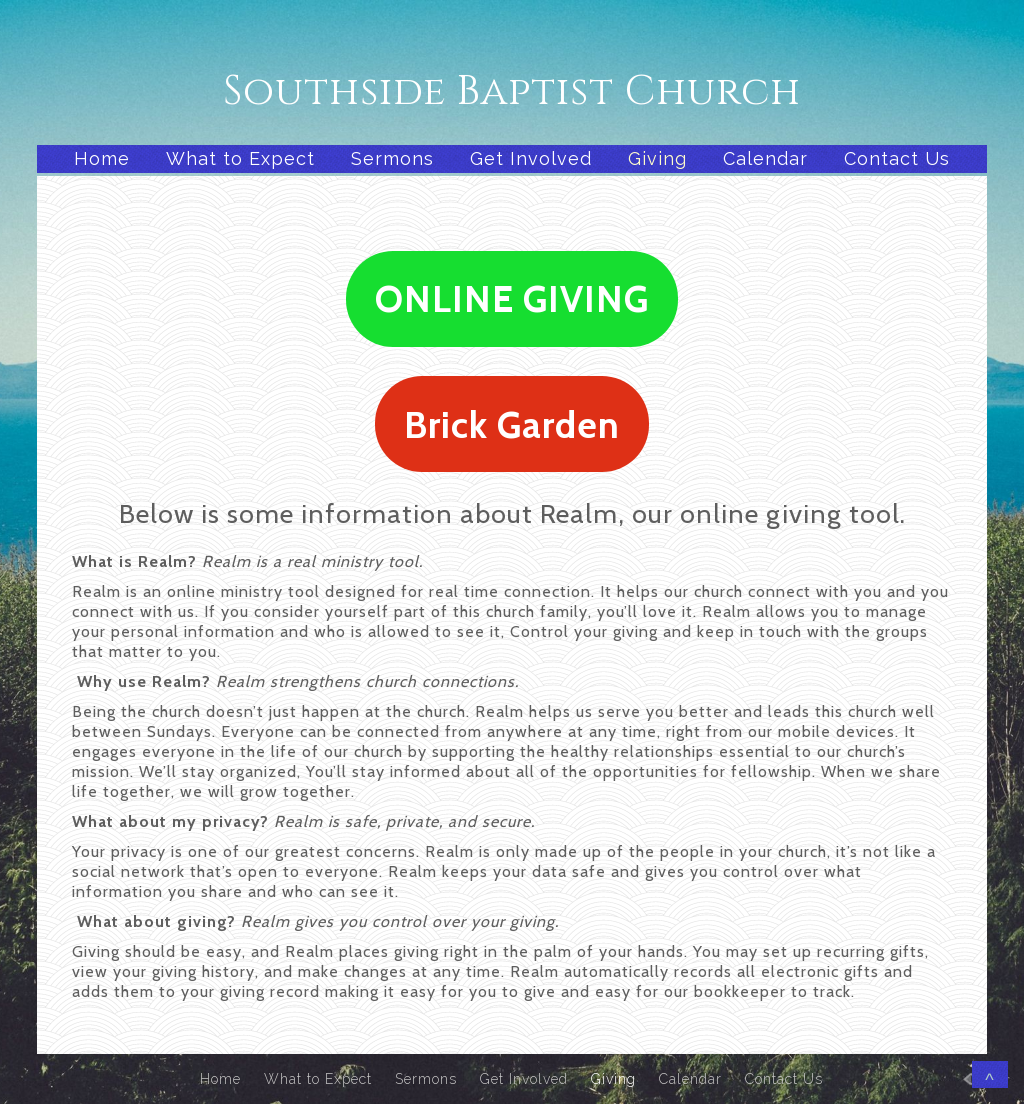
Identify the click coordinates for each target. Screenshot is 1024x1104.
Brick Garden (512, 424)
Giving (657, 158)
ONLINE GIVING (512, 298)
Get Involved (531, 158)
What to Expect (240, 158)
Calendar (765, 158)
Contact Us (897, 158)
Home (102, 158)
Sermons (392, 158)
